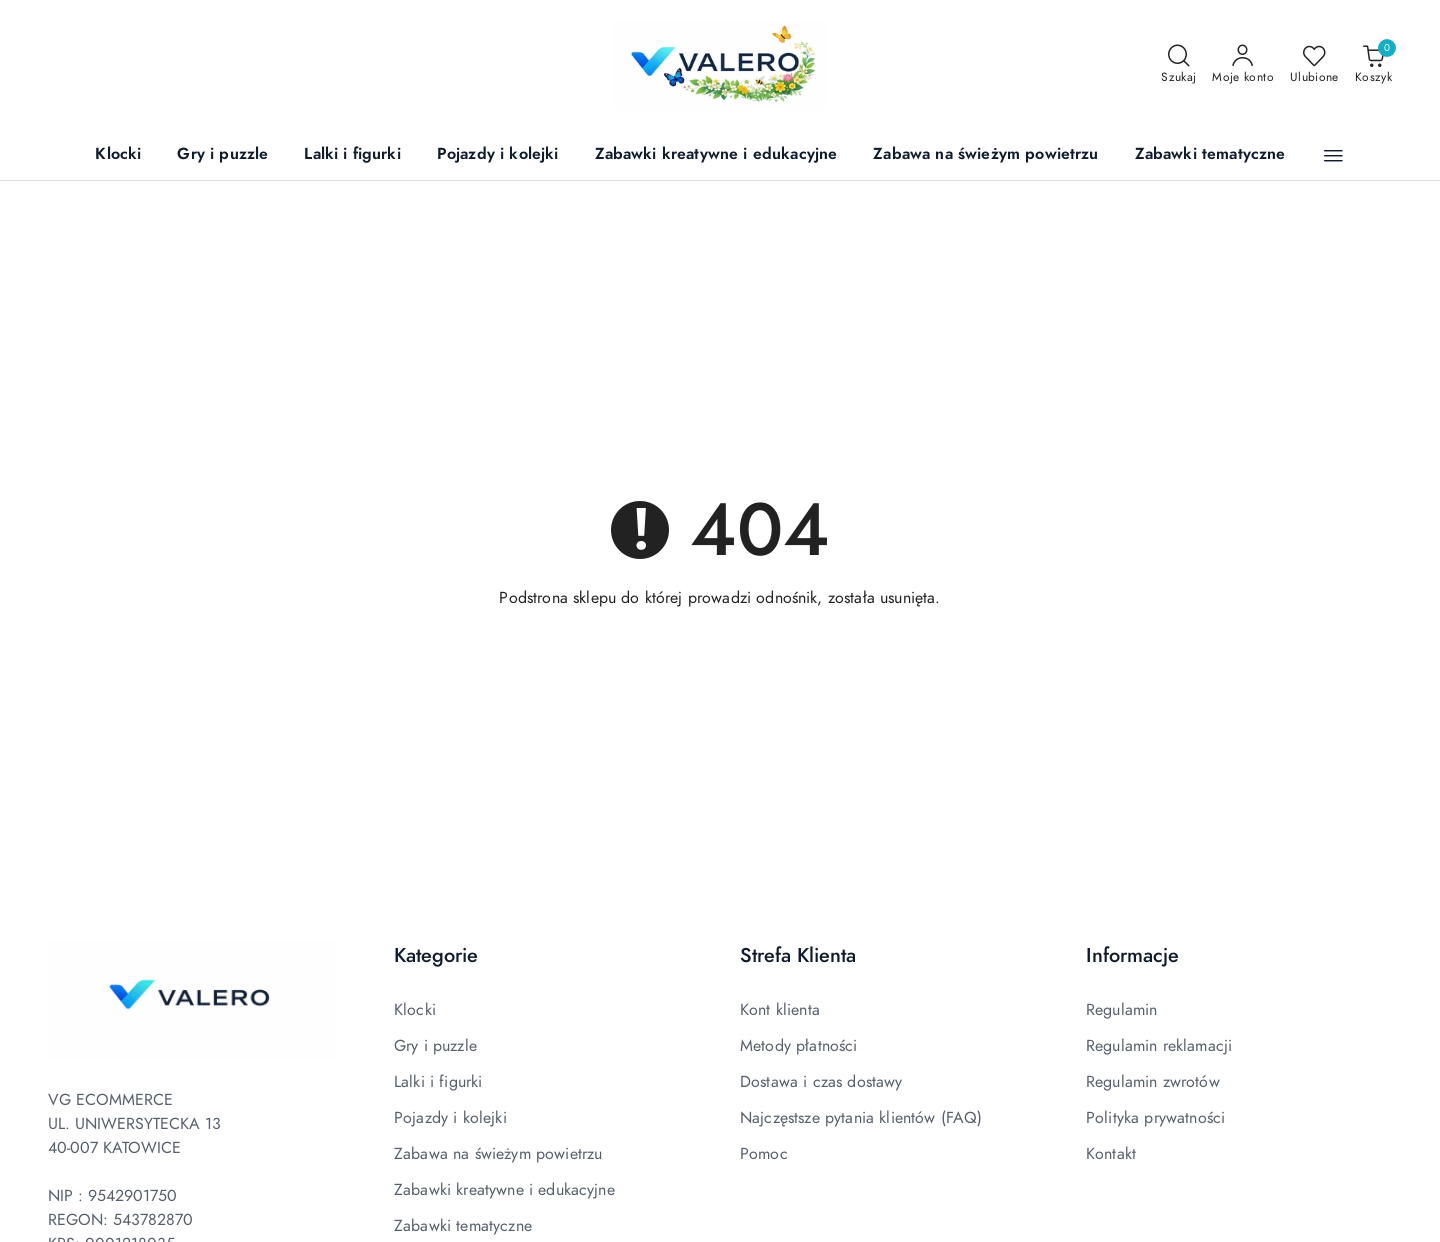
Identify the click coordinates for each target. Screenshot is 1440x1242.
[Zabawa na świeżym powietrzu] (985, 155)
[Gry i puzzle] (222, 155)
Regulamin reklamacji (1159, 1046)
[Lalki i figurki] (352, 155)
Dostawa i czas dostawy (821, 1082)
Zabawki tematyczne (463, 1226)
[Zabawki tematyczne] (1210, 155)
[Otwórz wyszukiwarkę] (1178, 65)
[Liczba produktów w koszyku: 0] (1373, 65)
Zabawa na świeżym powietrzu (498, 1154)
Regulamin (1121, 1010)
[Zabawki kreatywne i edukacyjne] (716, 155)
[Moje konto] (1243, 65)
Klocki (415, 1010)
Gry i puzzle (435, 1046)
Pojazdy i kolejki (450, 1118)
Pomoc (764, 1154)
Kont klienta (780, 1010)
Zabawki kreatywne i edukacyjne (504, 1190)
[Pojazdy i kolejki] (498, 155)
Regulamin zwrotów (1153, 1082)
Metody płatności (799, 1046)
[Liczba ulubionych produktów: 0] (1314, 65)
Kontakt (1111, 1154)
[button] (1333, 156)
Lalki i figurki (438, 1082)
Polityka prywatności (1155, 1118)
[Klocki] (118, 155)
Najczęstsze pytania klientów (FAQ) (861, 1118)
